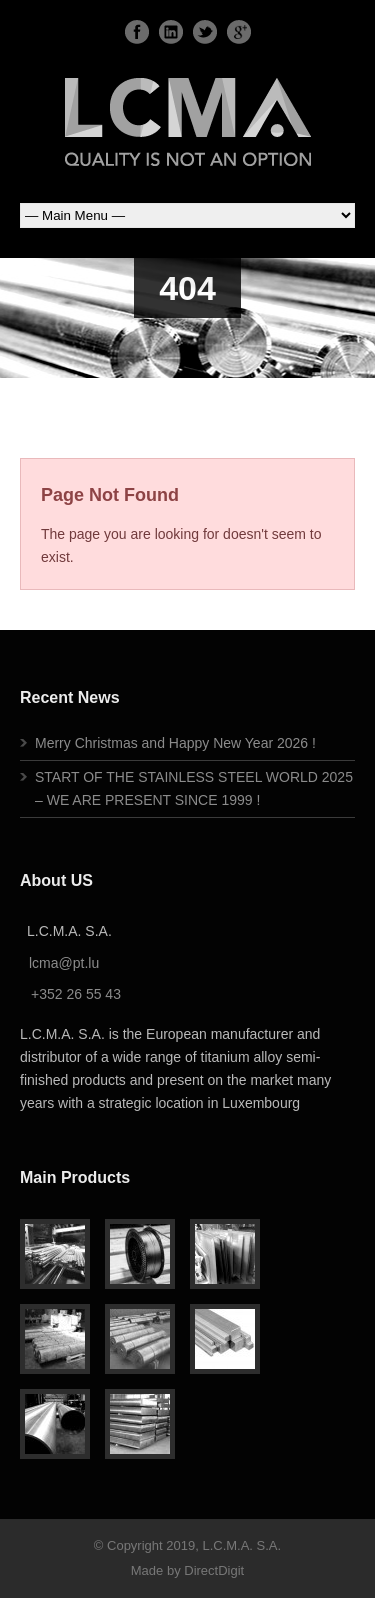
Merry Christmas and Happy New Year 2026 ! (175, 743)
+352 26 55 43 (76, 994)
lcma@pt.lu (64, 963)
